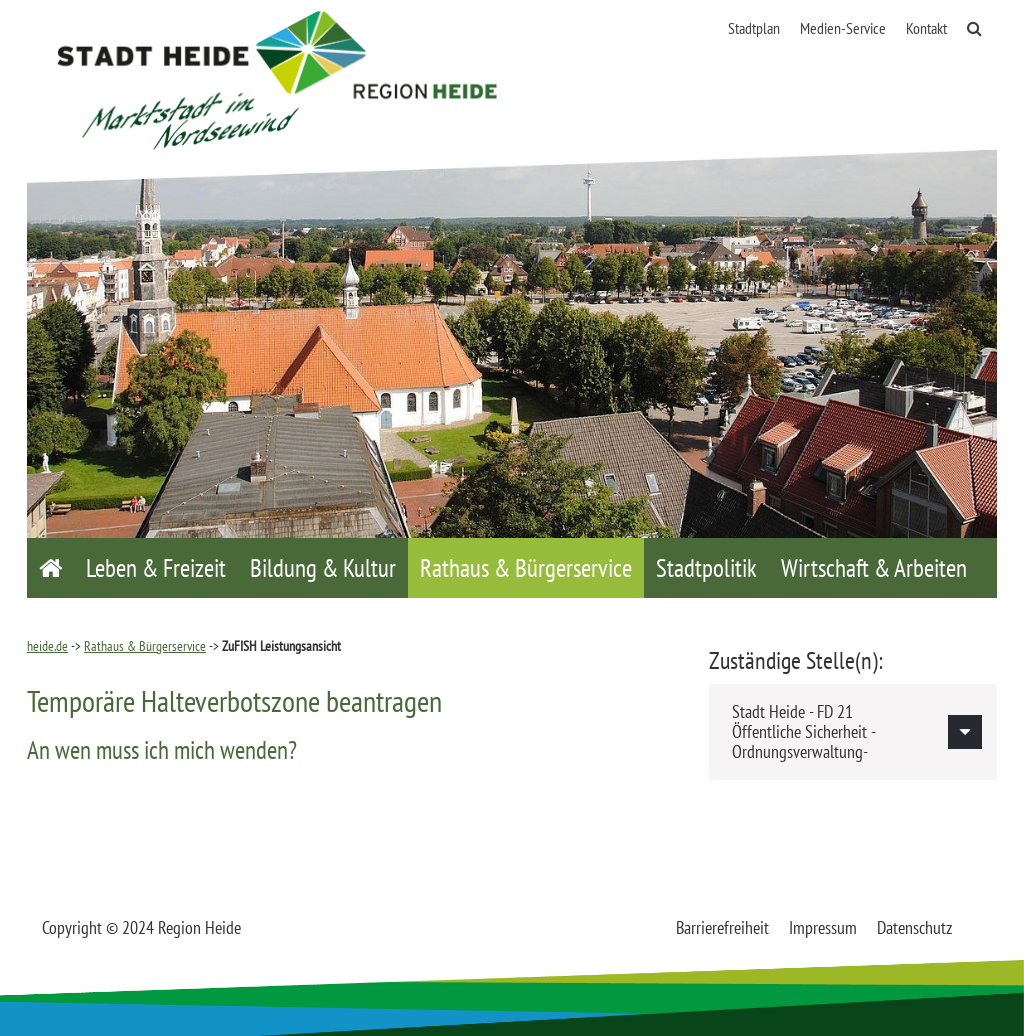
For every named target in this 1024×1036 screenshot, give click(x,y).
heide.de (47, 646)
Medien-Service (843, 28)
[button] (853, 731)
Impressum (823, 927)
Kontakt (926, 28)
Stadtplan (754, 28)
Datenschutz (914, 927)
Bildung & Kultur (323, 568)
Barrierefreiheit (722, 927)
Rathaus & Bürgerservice (526, 568)
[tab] (853, 731)
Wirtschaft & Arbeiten (874, 568)
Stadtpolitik (706, 568)
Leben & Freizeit (156, 568)
